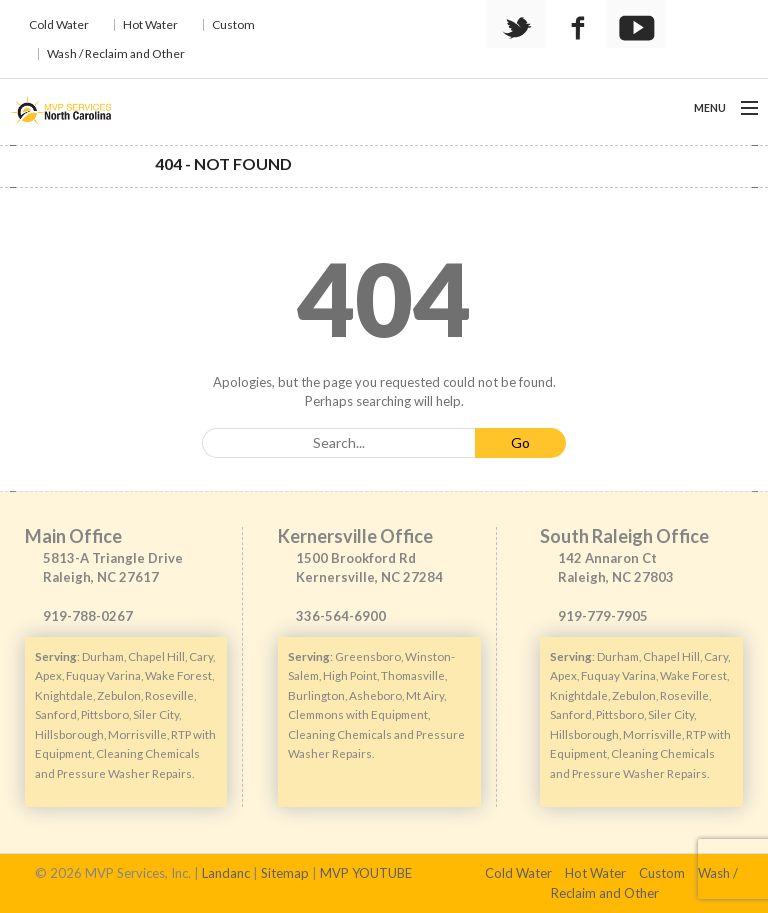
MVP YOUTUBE (366, 873)
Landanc (226, 873)
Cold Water (59, 24)
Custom (233, 24)
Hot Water (150, 24)
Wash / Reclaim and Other (116, 53)
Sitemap (285, 873)
